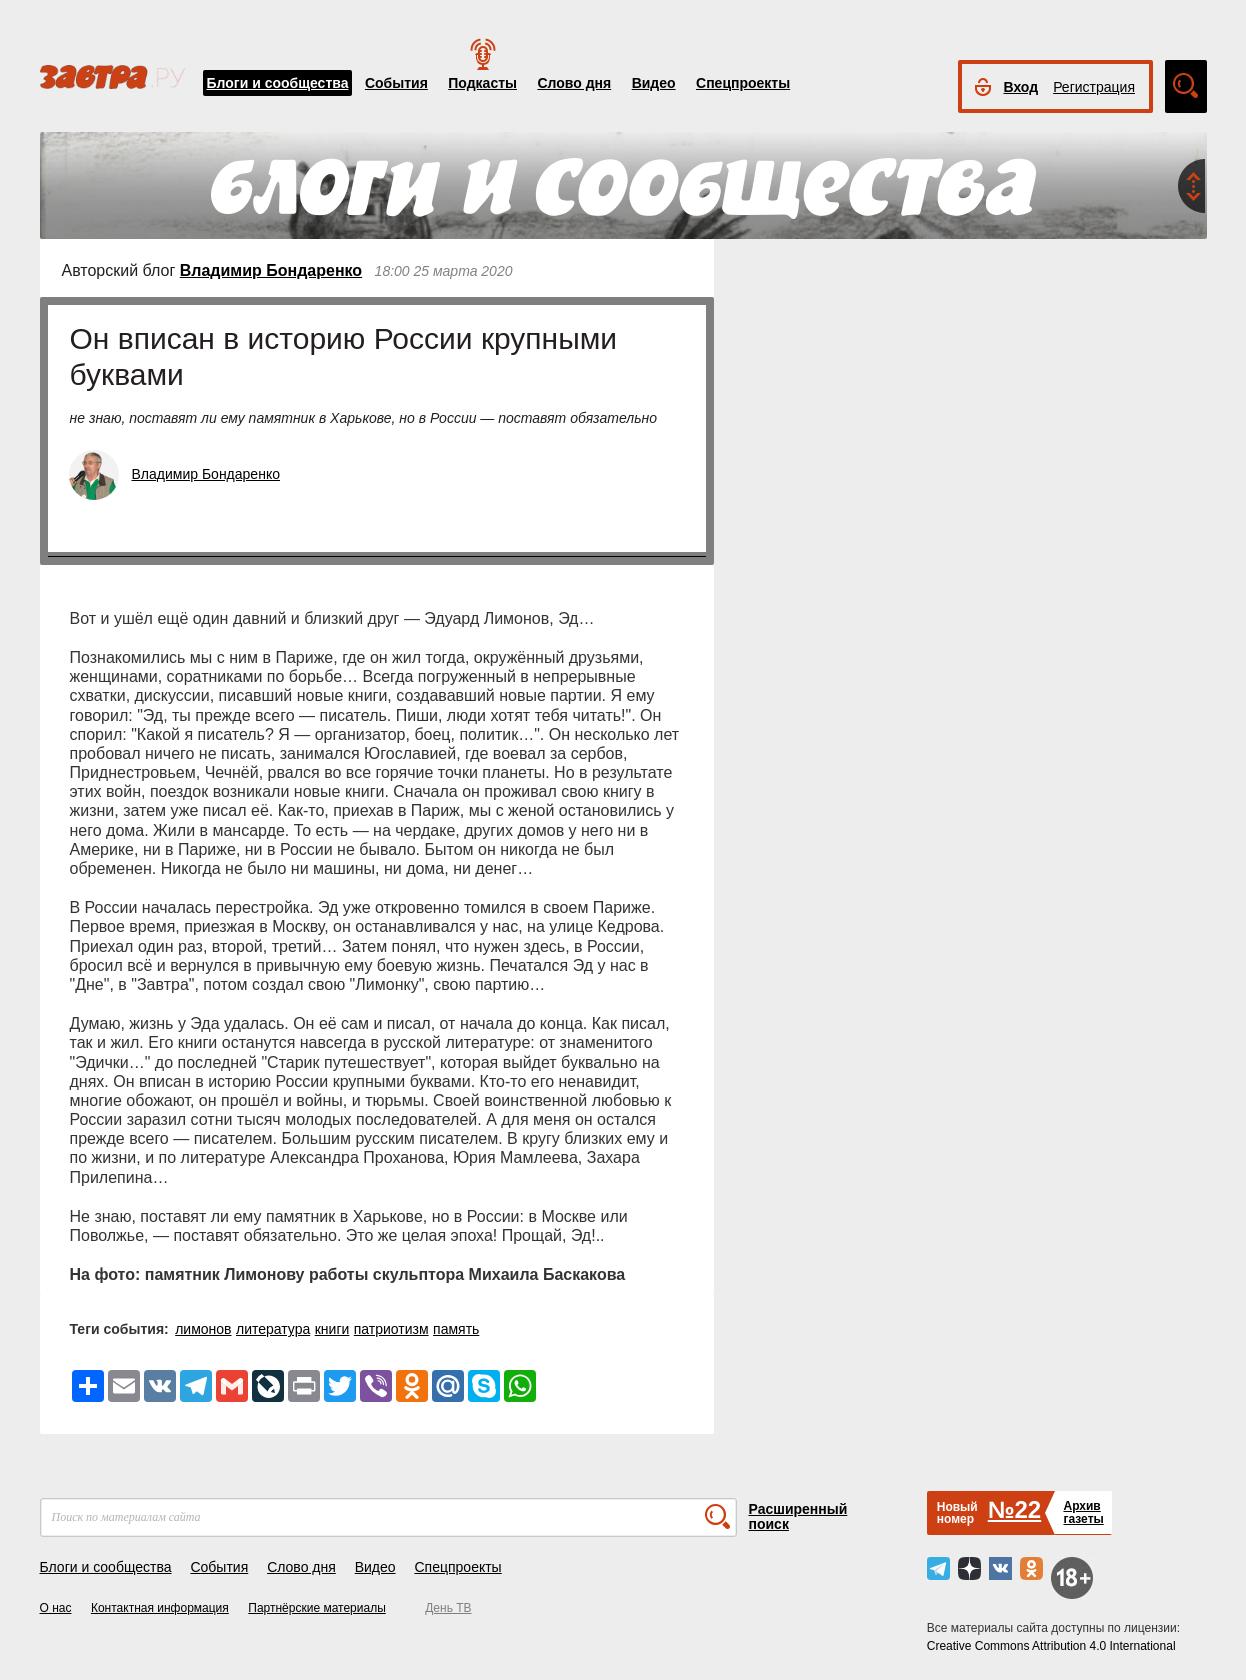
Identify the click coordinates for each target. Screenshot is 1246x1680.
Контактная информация (160, 1608)
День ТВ (448, 1608)
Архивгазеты (1083, 1512)
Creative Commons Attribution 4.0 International (1051, 1646)
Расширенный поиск (798, 1516)
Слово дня (574, 83)
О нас (56, 1608)
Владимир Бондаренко (271, 270)
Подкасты (482, 83)
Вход (1021, 87)
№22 (1014, 1509)
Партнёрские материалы (317, 1608)
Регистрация (1094, 87)
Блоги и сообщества (278, 83)
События (396, 83)
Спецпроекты (743, 83)
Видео (654, 83)
